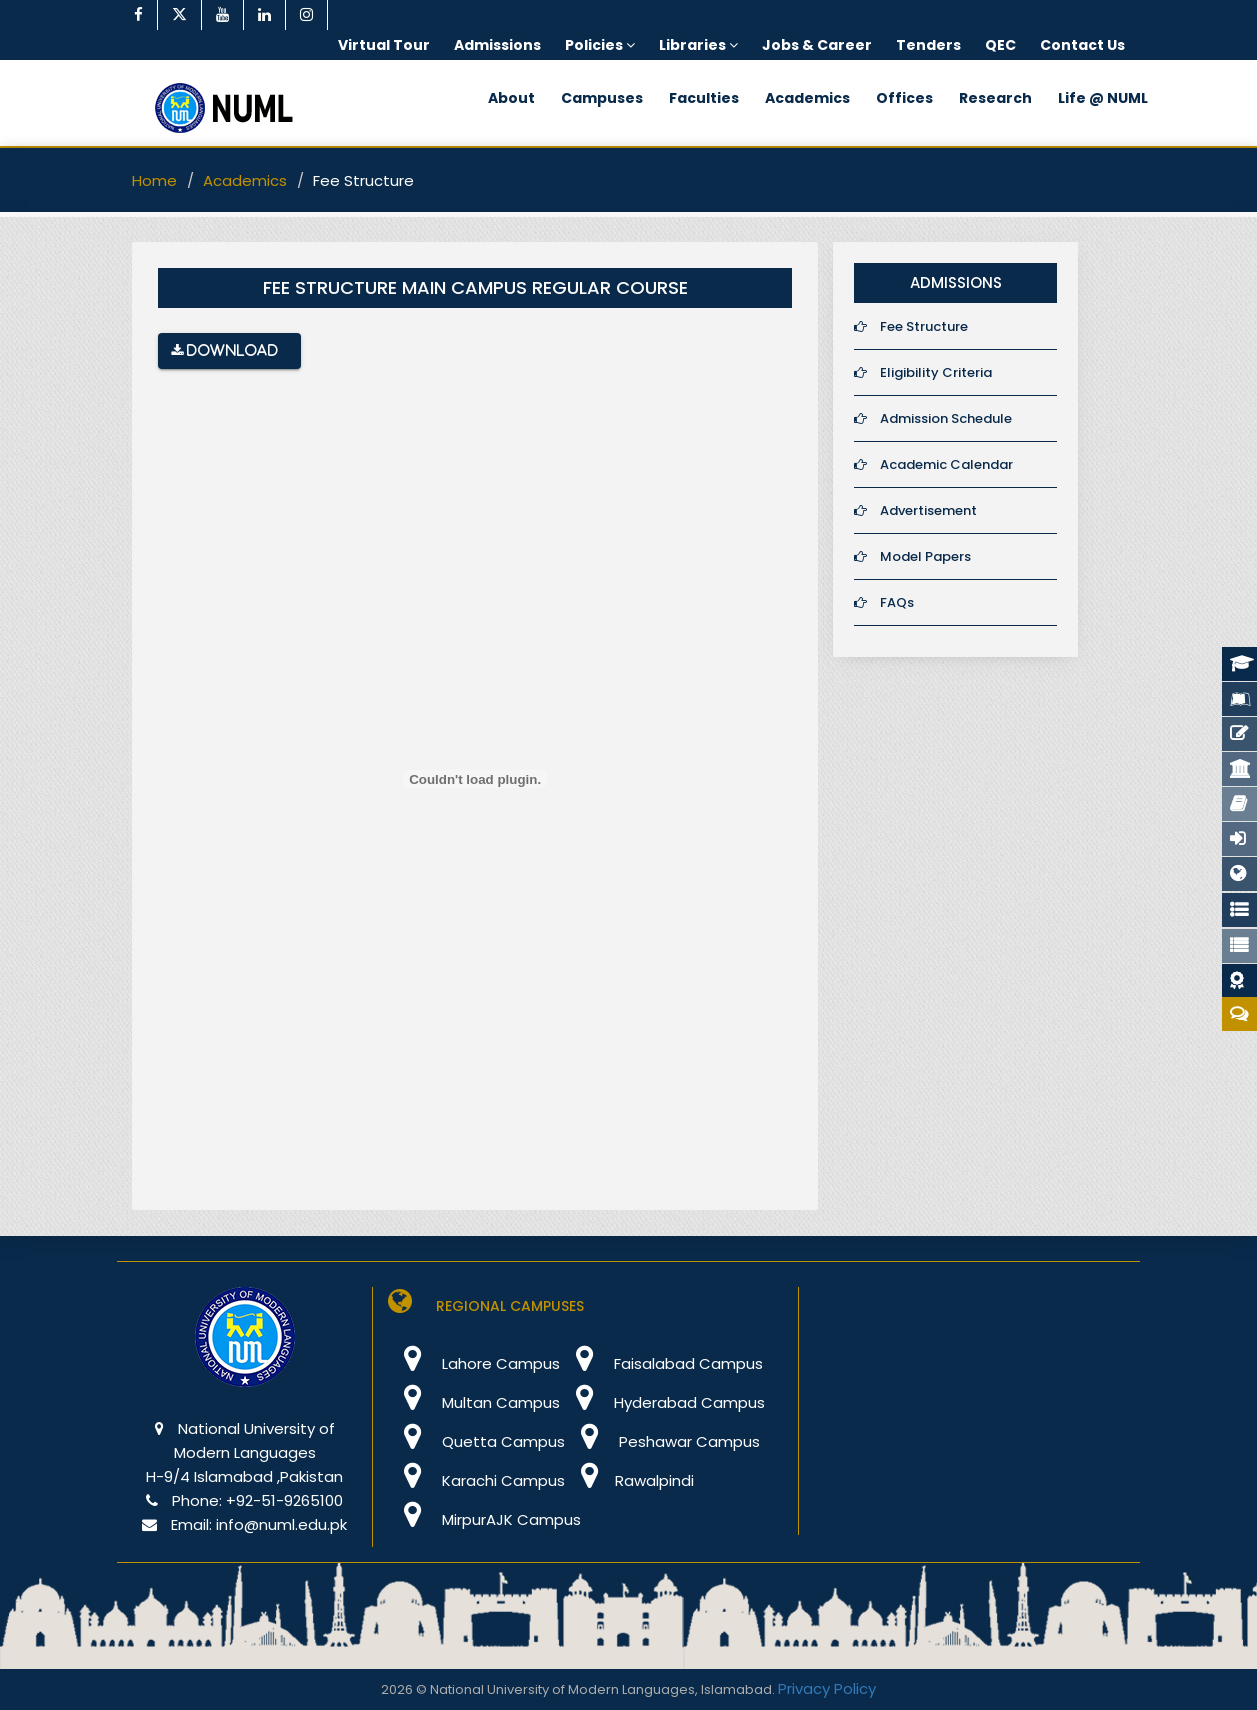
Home (154, 180)
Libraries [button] (698, 45)
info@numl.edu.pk (281, 1524)
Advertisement (915, 510)
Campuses (602, 98)
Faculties (704, 98)
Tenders (928, 45)
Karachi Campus (476, 1480)
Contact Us (1082, 45)
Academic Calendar (933, 464)
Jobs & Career (817, 45)
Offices (904, 98)
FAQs (884, 602)
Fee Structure (911, 326)
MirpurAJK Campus (484, 1519)
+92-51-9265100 (284, 1500)
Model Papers (912, 556)
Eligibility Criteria (923, 372)
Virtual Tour (384, 45)
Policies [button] (600, 45)
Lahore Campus (474, 1363)
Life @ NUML (1103, 98)
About (511, 98)
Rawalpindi (629, 1480)
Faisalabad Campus (661, 1363)
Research (995, 98)
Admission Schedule (933, 418)
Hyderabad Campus (662, 1402)
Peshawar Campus (662, 1441)
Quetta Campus (476, 1441)
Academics (807, 98)
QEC (1000, 45)
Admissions (497, 45)
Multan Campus (474, 1402)
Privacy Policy (827, 1688)
